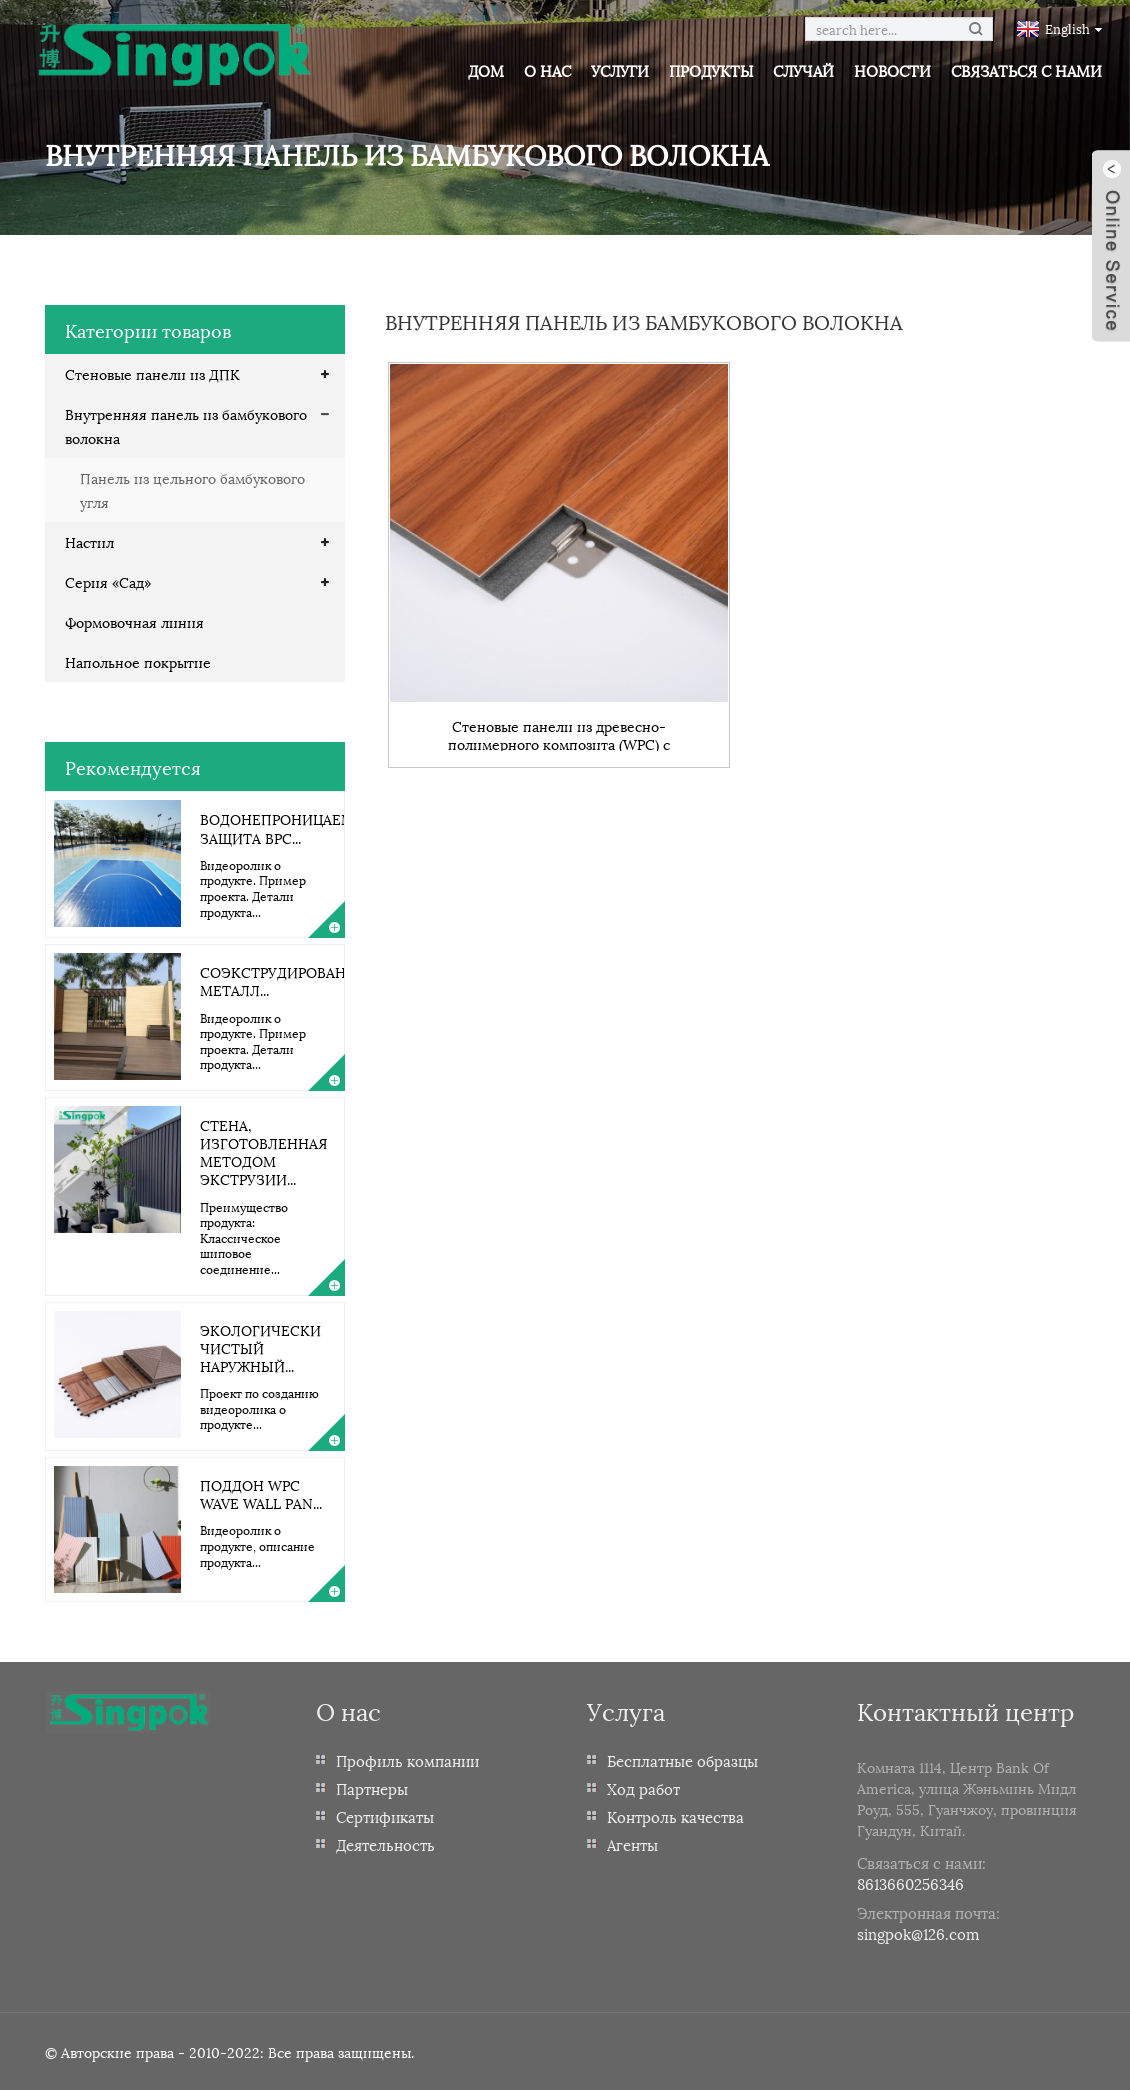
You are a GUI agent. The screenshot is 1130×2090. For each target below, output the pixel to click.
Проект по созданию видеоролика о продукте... (259, 1408)
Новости (892, 70)
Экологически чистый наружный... (260, 1347)
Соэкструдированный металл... (290, 980)
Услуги (620, 70)
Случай (803, 70)
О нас (547, 70)
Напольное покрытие (138, 661)
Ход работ (643, 1788)
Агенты (632, 1844)
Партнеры (372, 1788)
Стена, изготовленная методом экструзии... (263, 1152)
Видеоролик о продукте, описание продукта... (257, 1545)
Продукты (711, 70)
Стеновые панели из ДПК (152, 373)
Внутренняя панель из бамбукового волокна (186, 425)
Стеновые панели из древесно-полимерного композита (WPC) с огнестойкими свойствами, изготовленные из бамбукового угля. (559, 734)
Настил (89, 541)
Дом (486, 70)
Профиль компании (407, 1760)
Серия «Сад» (108, 581)
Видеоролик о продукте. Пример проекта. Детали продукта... (253, 888)
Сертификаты (385, 1816)
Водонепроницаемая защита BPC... (286, 827)
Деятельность (385, 1844)
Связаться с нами (1026, 70)
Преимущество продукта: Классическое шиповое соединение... (244, 1237)
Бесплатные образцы (682, 1760)
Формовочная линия (134, 621)
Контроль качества (675, 1816)
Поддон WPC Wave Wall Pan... (261, 1493)
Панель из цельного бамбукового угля (192, 489)
